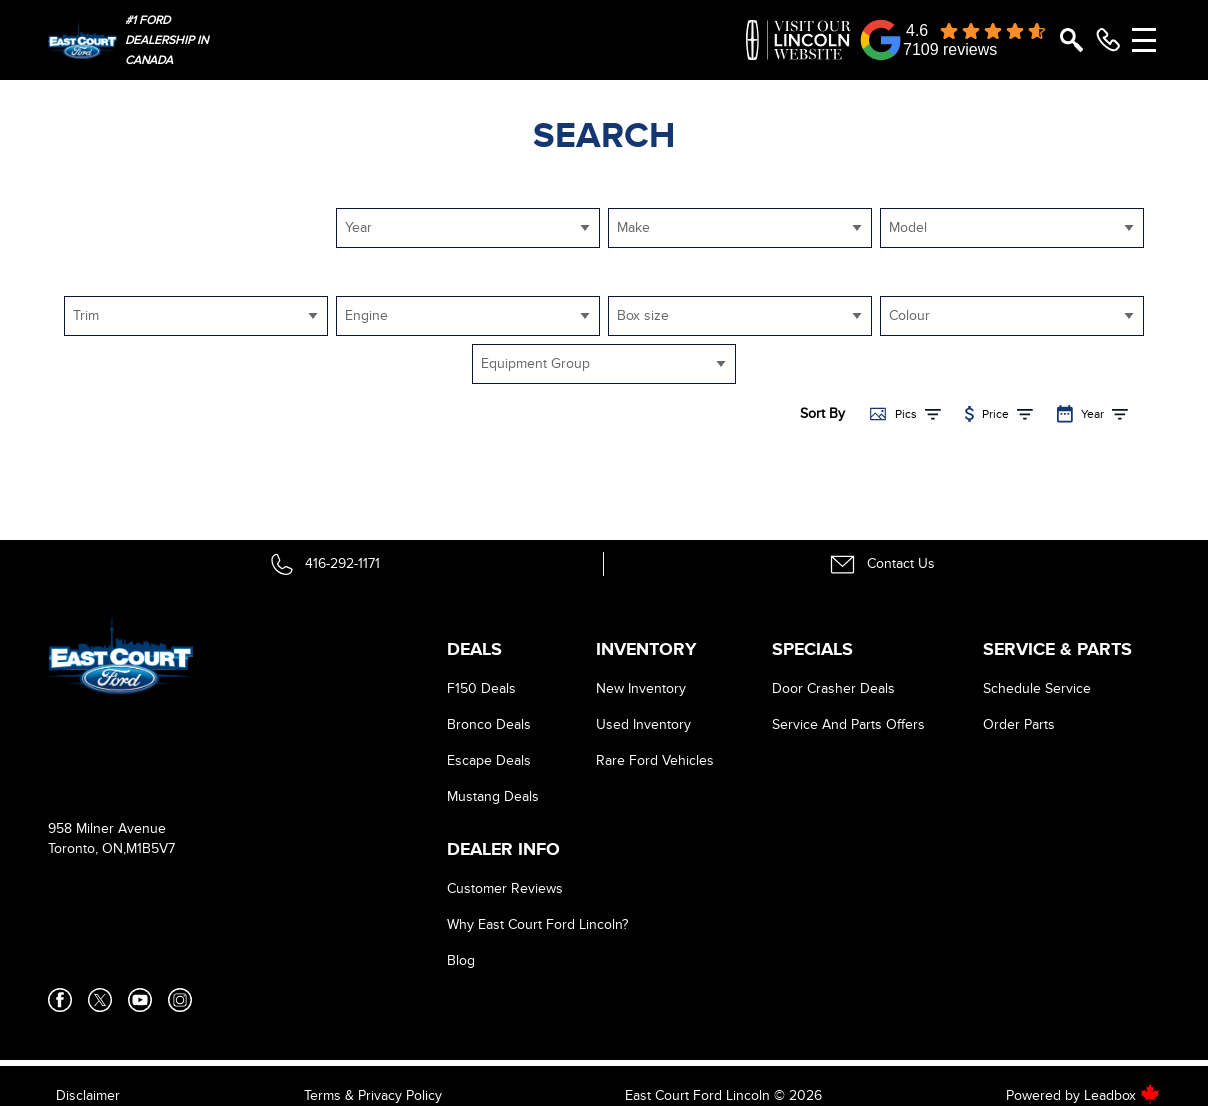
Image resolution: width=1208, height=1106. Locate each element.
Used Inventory (643, 724)
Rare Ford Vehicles (655, 760)
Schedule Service (1037, 688)
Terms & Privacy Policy (373, 1095)
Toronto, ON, (87, 848)
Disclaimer (88, 1095)
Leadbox (1122, 1095)
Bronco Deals (489, 724)
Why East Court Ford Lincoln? (537, 924)
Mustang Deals (493, 796)
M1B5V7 (150, 848)
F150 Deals (481, 688)
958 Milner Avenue (107, 828)
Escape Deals (489, 760)
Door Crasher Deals (833, 688)
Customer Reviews (505, 888)
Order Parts (1019, 724)
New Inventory (641, 688)
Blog (461, 960)
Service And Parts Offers (848, 724)
